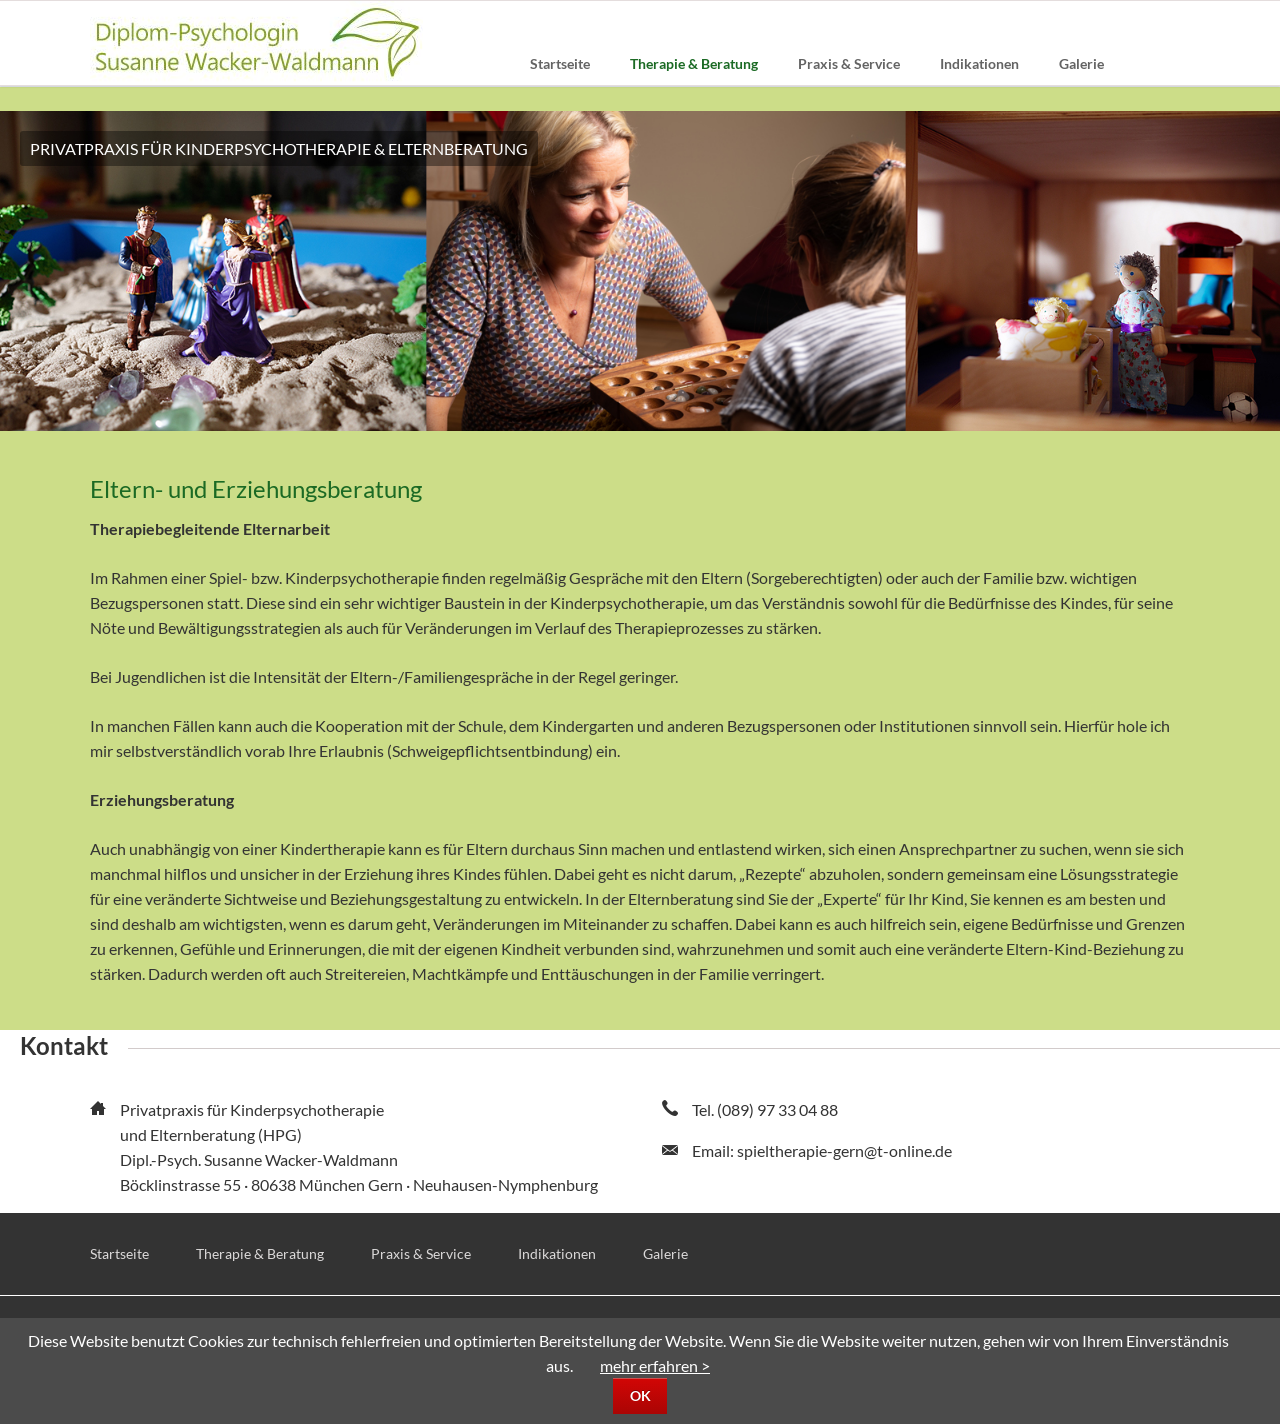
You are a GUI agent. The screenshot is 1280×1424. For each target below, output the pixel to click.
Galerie (665, 1253)
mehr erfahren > (655, 1365)
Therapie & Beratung (260, 1253)
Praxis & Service (421, 1253)
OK (640, 1395)
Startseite (119, 1253)
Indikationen (557, 1253)
